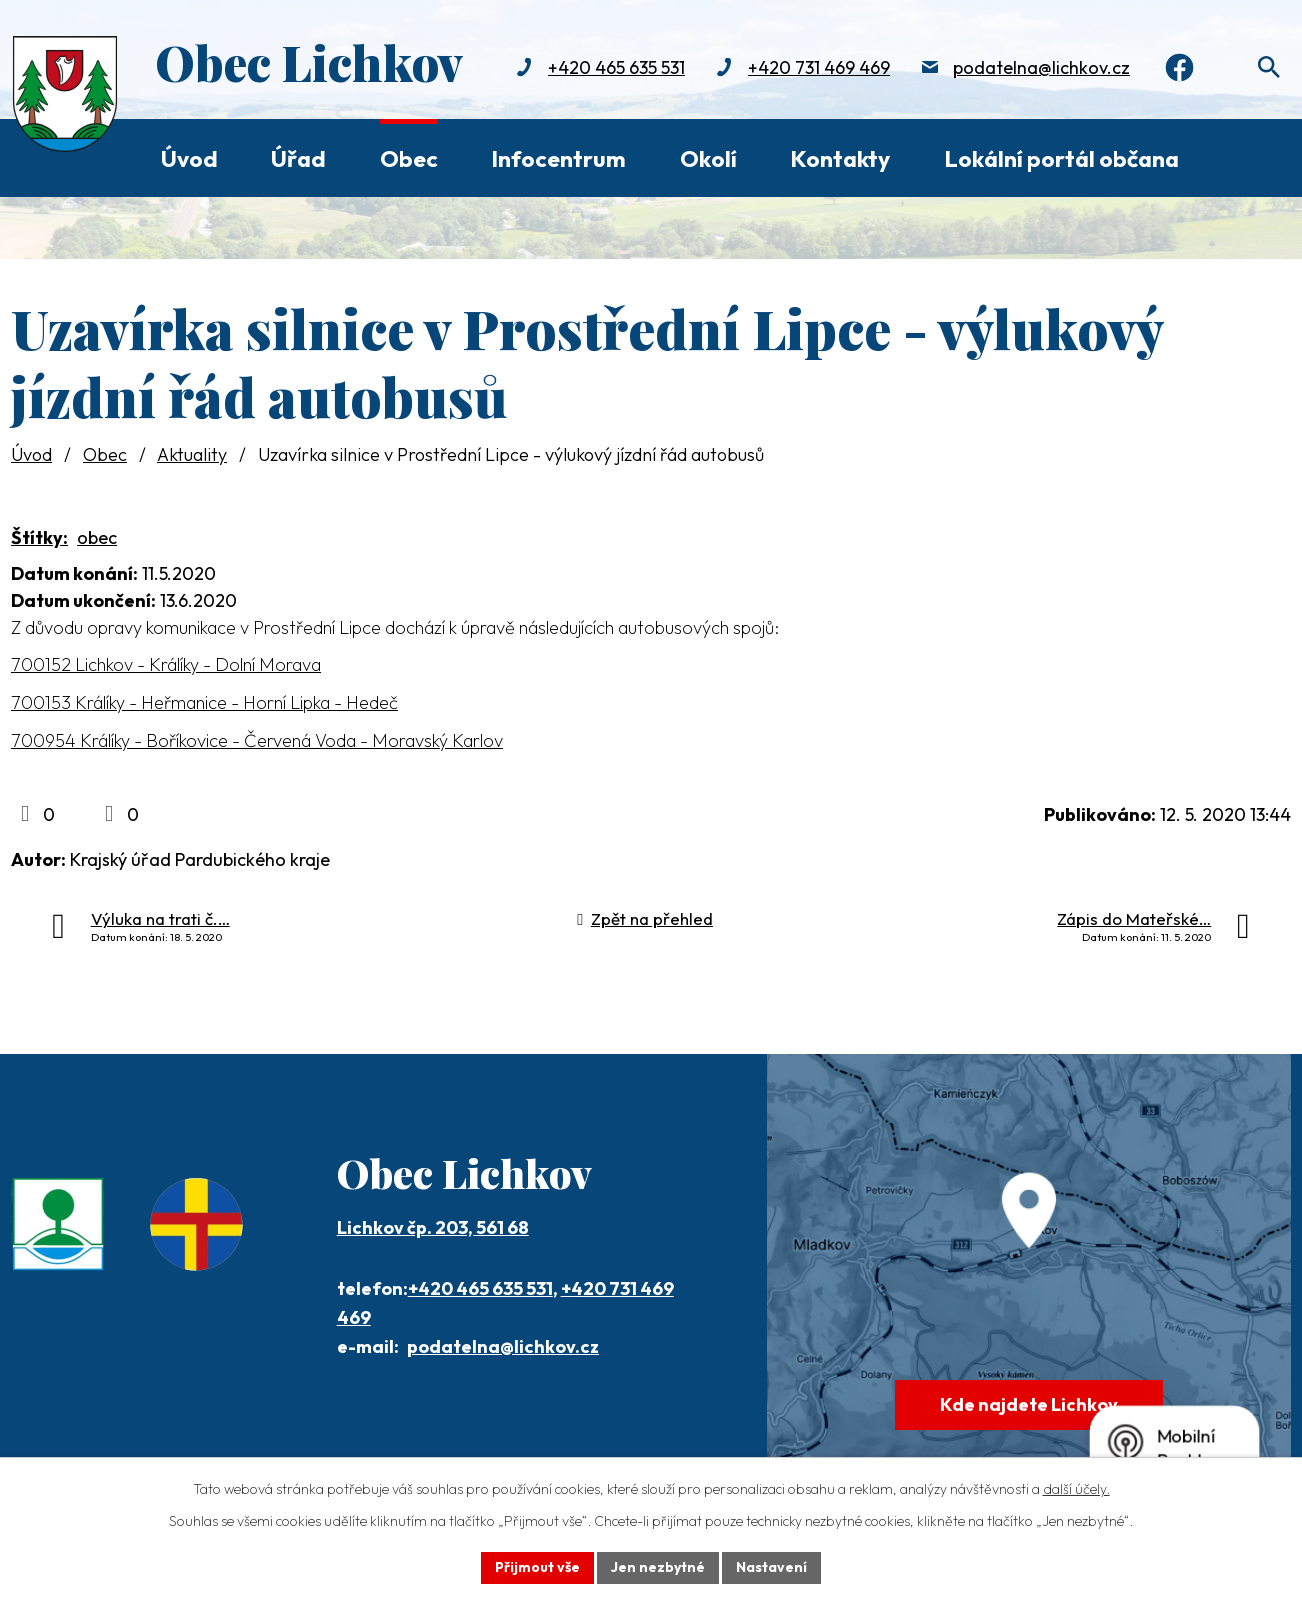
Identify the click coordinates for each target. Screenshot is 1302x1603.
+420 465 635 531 (614, 67)
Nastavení (771, 1567)
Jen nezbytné (658, 1567)
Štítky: (39, 537)
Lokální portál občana (1061, 158)
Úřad (298, 158)
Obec (409, 158)
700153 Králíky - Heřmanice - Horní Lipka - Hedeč (204, 702)
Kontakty (840, 158)
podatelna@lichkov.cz (1039, 67)
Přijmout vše (537, 1567)
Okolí (708, 158)
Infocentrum (558, 158)
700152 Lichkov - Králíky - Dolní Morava (166, 664)
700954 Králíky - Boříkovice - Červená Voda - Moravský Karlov (257, 740)
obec (97, 537)
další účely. (1076, 1489)
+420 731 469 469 (817, 67)
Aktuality (192, 454)
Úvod (189, 158)
